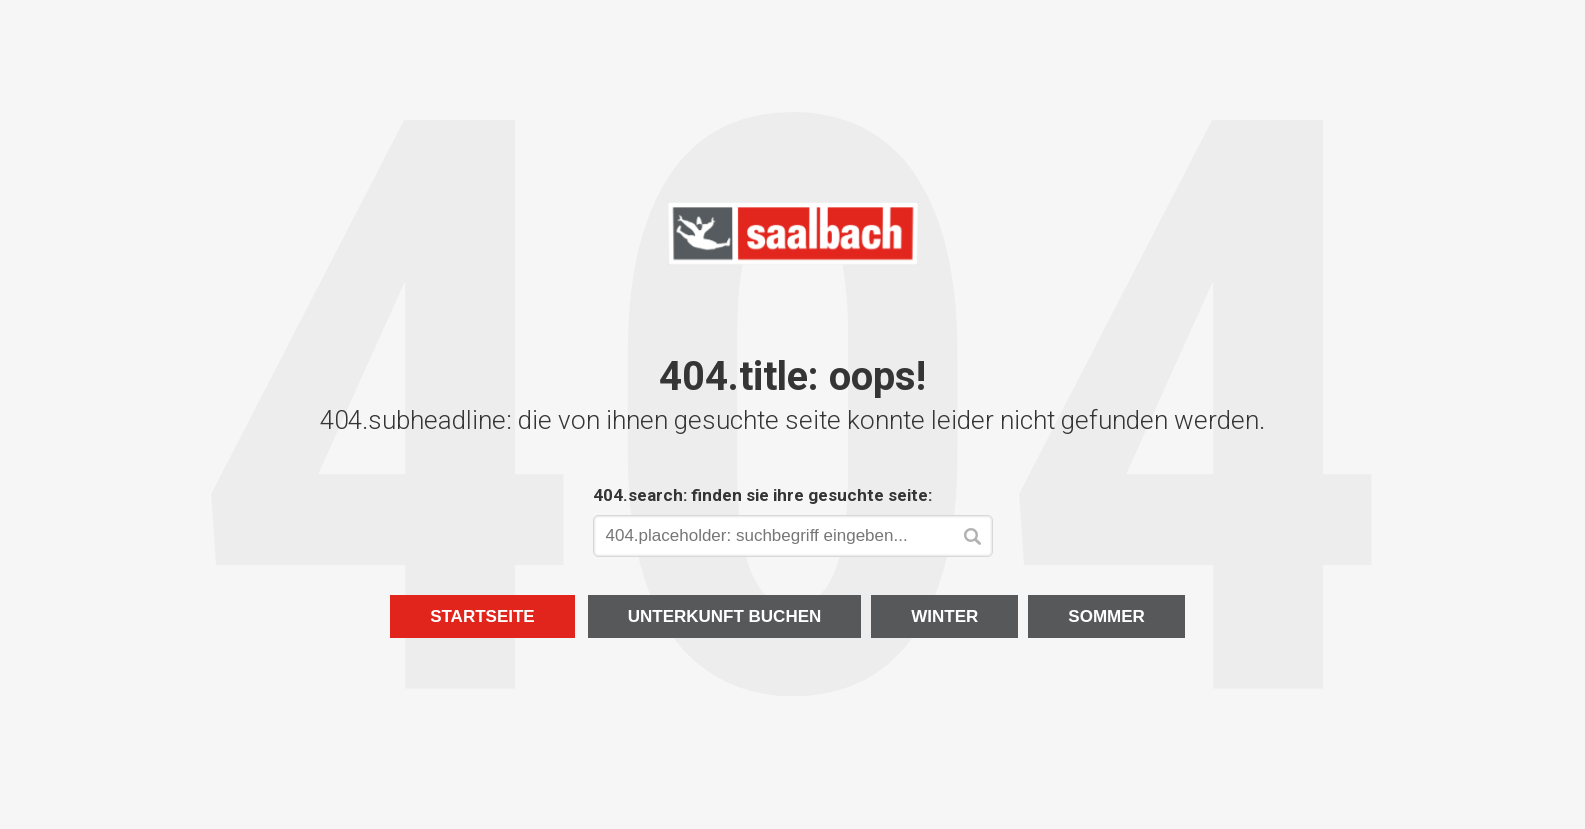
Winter (944, 616)
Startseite (482, 616)
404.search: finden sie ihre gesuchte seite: (762, 495)
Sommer (1106, 616)
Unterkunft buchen (725, 616)
